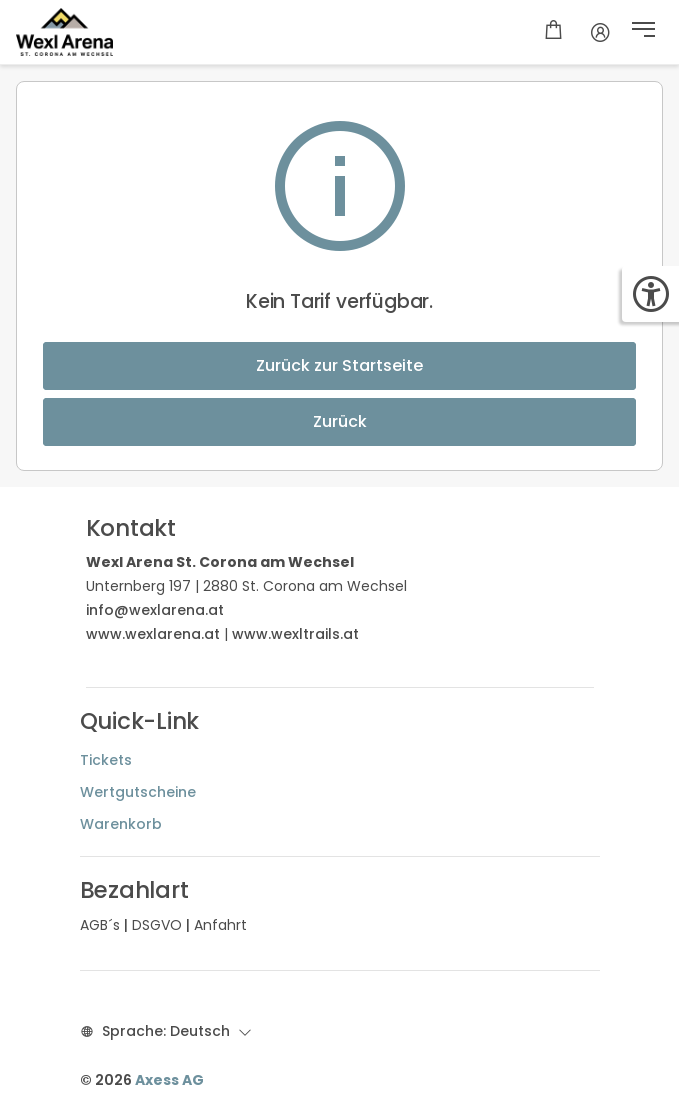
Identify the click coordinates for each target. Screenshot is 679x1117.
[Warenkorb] (553, 32)
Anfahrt (220, 925)
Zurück (340, 421)
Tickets (106, 760)
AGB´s (100, 925)
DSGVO (157, 925)
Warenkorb (121, 824)
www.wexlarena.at (153, 634)
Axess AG (169, 1080)
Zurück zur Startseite (339, 365)
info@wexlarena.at (155, 610)
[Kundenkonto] (600, 32)
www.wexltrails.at (295, 634)
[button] (643, 32)
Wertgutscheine (138, 792)
